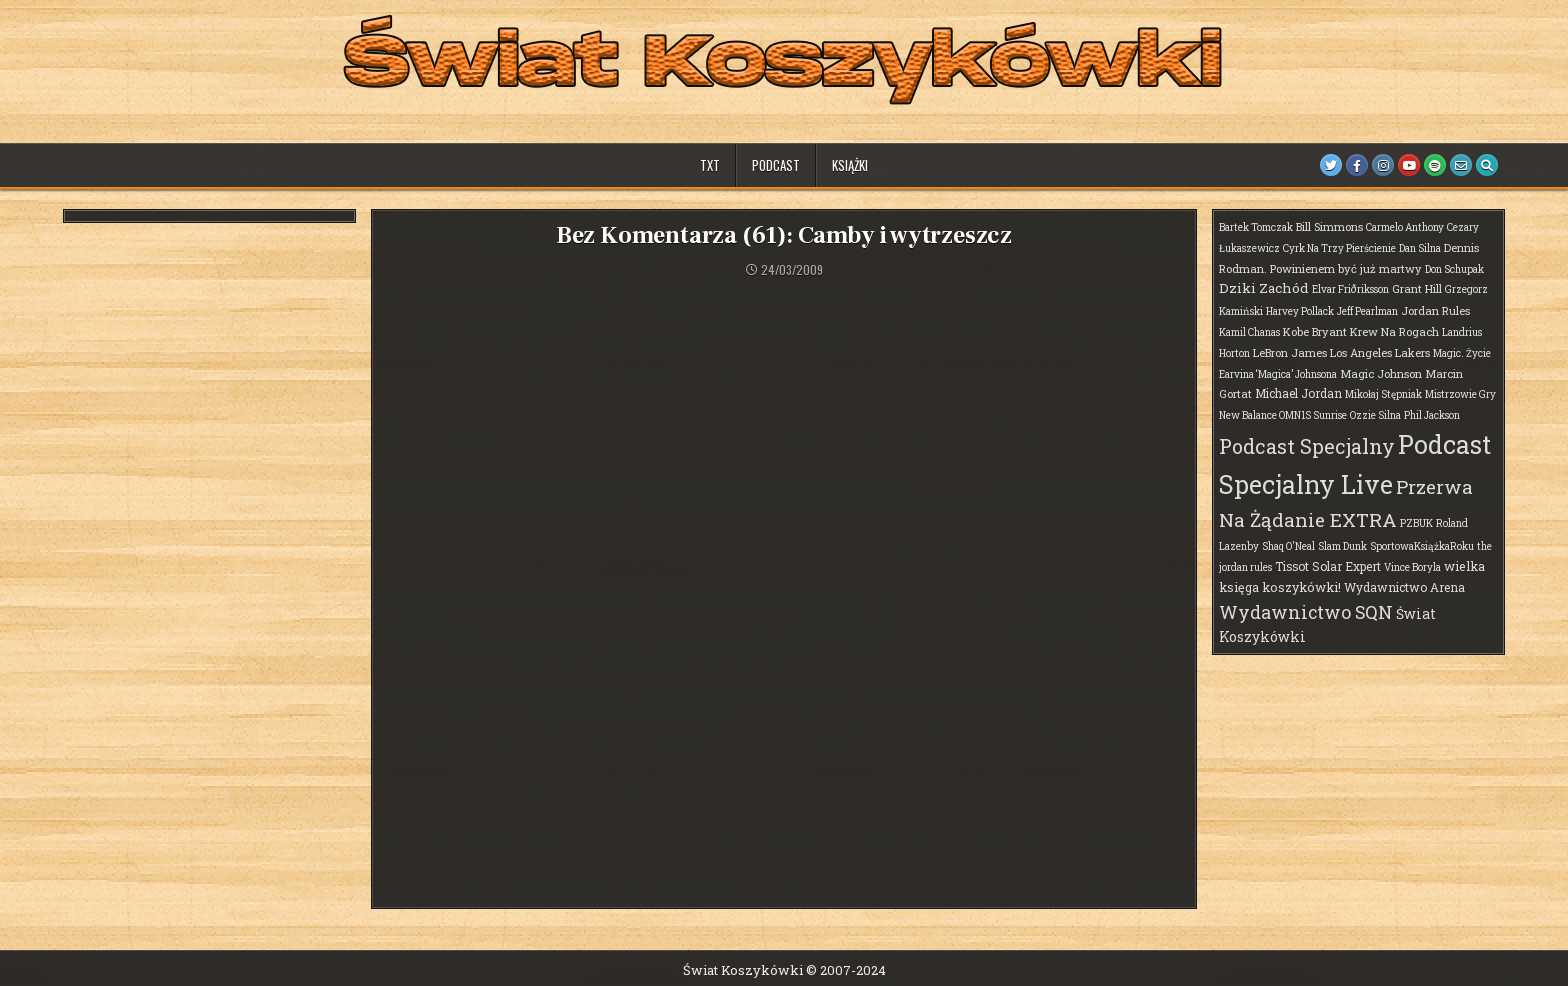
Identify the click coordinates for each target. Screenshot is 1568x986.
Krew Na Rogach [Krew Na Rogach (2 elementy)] (1394, 331)
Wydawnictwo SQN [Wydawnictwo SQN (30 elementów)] (1306, 612)
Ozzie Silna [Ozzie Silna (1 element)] (1375, 415)
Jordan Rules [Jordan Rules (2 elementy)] (1435, 310)
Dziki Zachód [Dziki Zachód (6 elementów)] (1264, 288)
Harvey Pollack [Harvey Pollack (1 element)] (1300, 311)
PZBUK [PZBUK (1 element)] (1416, 523)
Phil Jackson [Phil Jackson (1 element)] (1432, 415)
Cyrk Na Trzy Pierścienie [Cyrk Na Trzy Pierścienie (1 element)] (1339, 248)
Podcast (776, 165)
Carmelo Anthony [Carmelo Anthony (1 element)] (1405, 227)
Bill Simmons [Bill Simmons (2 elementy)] (1329, 226)
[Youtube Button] (1409, 165)
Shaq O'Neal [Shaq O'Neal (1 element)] (1288, 546)
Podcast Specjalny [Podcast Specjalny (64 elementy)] (1307, 446)
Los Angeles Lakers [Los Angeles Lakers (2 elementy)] (1380, 352)
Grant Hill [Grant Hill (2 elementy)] (1417, 288)
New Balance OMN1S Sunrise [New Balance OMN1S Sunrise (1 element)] (1283, 415)
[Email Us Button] (1461, 165)
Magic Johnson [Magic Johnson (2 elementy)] (1381, 373)
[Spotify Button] (1435, 165)
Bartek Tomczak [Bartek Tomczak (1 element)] (1256, 227)
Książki (850, 165)
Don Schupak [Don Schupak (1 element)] (1454, 269)
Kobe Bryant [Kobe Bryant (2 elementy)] (1315, 331)
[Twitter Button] (1331, 165)
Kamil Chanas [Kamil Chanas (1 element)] (1249, 332)
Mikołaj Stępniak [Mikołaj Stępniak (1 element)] (1383, 394)
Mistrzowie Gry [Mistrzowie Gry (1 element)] (1460, 394)
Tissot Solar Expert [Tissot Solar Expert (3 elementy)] (1328, 566)
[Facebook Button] (1357, 165)
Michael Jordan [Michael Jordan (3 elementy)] (1298, 393)
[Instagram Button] (1383, 165)
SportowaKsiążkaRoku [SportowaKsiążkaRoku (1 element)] (1422, 546)
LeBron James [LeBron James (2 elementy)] (1290, 352)
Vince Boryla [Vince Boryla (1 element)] (1412, 567)
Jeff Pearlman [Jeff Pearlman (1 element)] (1367, 311)
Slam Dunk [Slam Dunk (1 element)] (1342, 546)
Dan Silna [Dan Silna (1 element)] (1420, 248)
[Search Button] (1487, 165)
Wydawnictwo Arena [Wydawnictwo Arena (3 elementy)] (1404, 587)
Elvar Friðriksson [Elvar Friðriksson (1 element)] (1350, 289)
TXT (710, 165)
